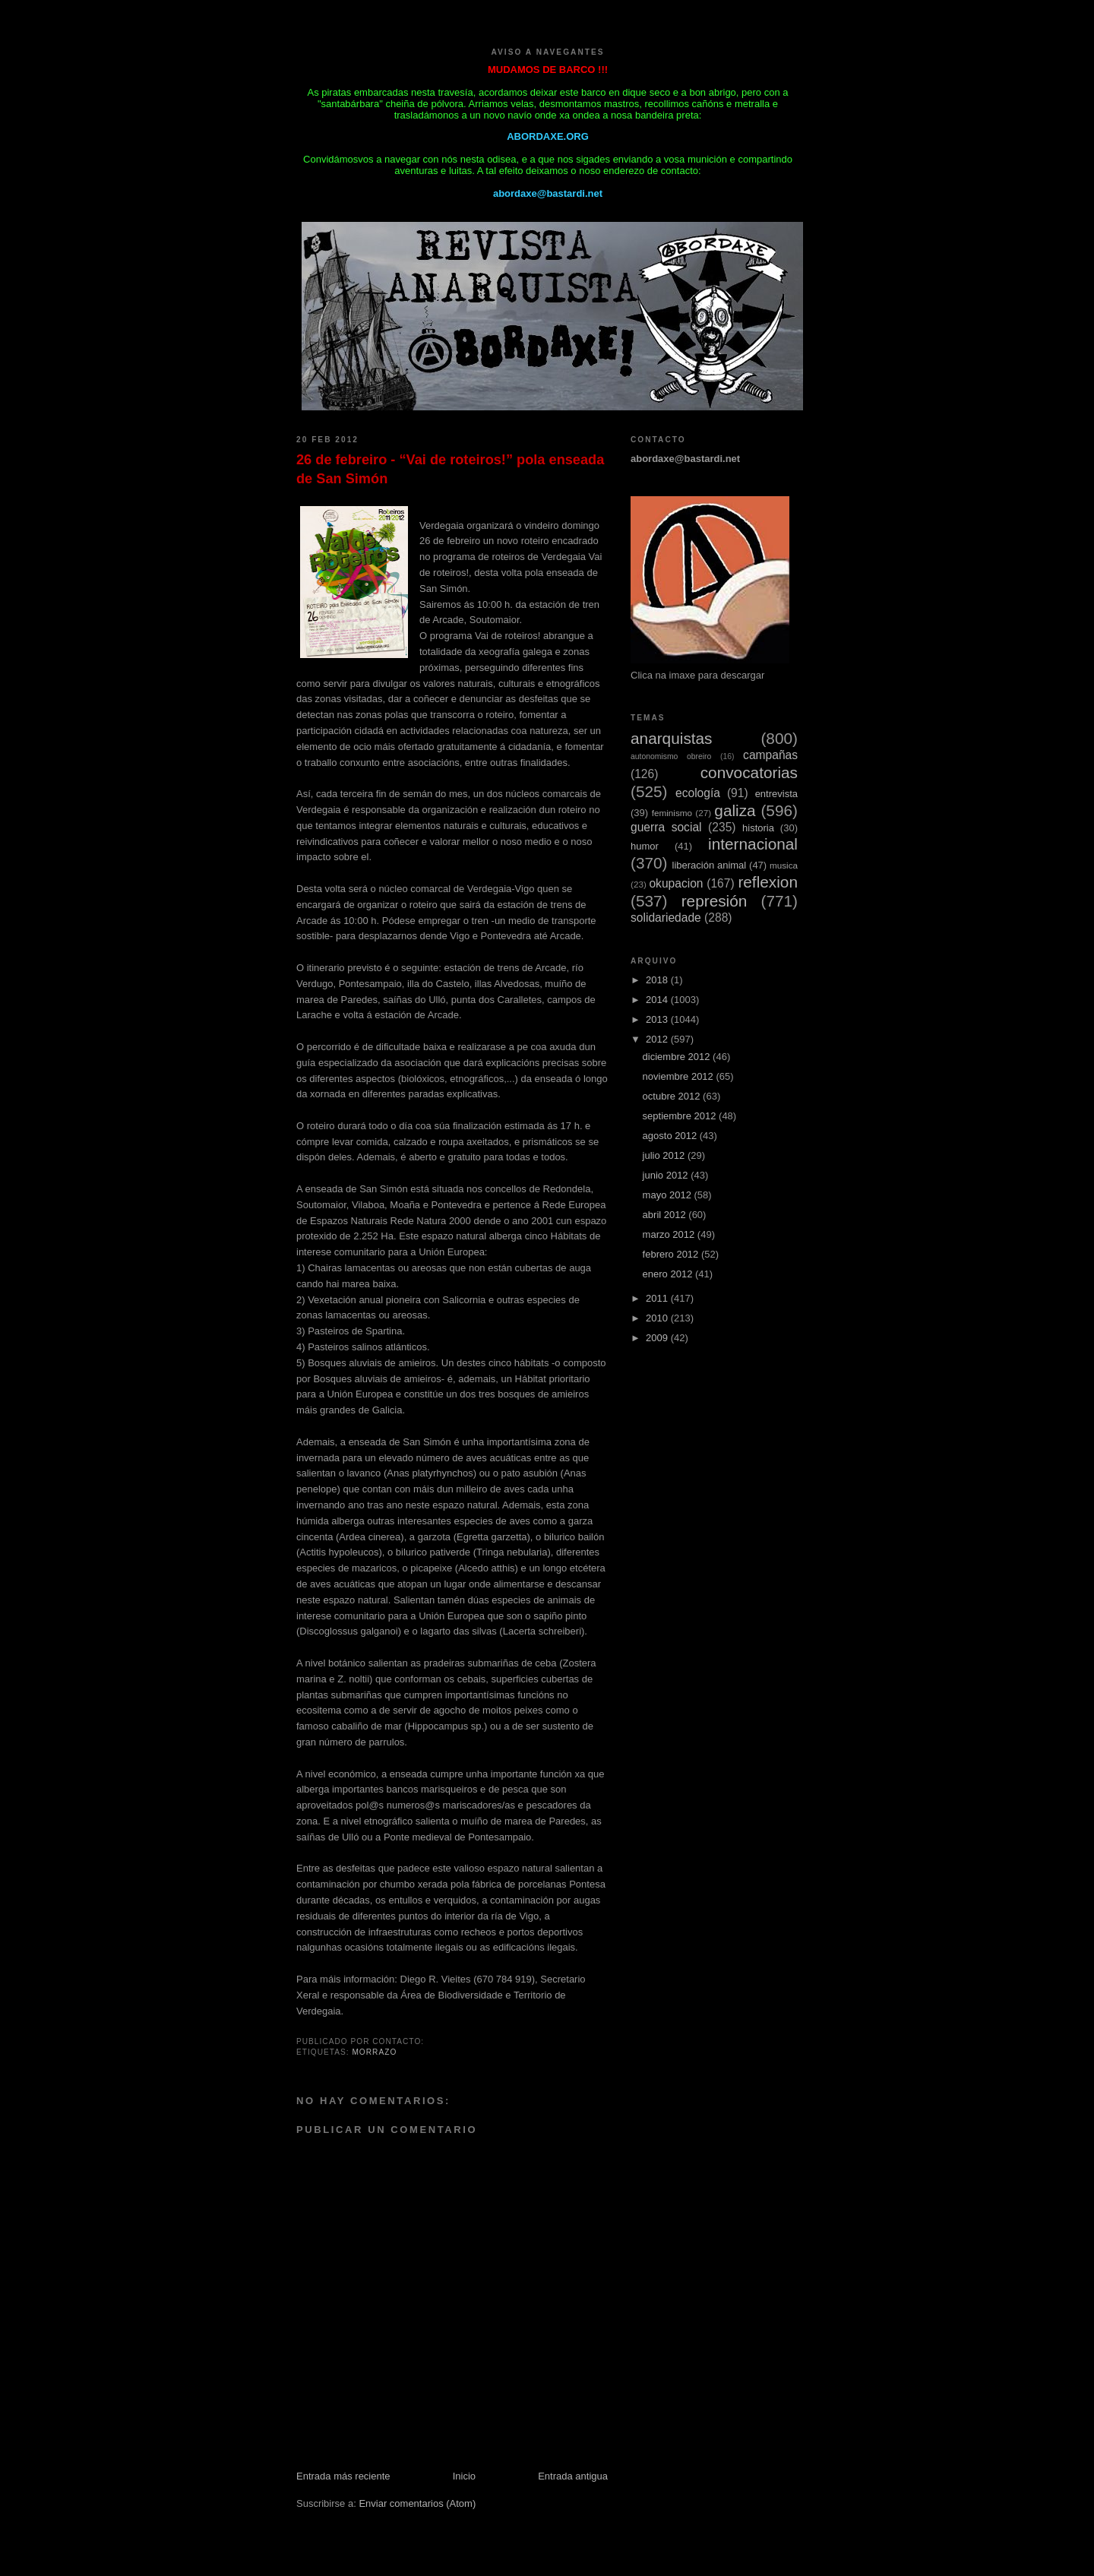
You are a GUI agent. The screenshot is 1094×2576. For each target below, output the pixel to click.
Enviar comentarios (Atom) (417, 2503)
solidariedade (666, 917)
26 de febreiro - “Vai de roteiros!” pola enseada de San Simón (450, 469)
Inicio (464, 2476)
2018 (658, 980)
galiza (734, 810)
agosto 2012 (671, 1135)
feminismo (672, 813)
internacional (753, 844)
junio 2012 (667, 1175)
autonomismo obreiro (671, 756)
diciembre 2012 (678, 1056)
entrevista (776, 793)
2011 (658, 1298)
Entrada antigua (573, 2476)
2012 (658, 1039)
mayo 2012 (668, 1195)
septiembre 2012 (681, 1116)
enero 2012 (669, 1274)
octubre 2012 (673, 1096)
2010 (658, 1318)
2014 (658, 999)
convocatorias (749, 772)
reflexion (768, 882)
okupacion (676, 883)
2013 (658, 1019)
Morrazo (374, 2052)
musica (784, 865)
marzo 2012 (670, 1234)
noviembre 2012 (679, 1076)
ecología (697, 792)
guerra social (666, 827)
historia (758, 828)
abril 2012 (666, 1214)
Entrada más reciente (343, 2476)
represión (714, 901)
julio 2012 (665, 1155)
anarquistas (672, 738)
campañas (770, 754)
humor (645, 846)
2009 (658, 1337)
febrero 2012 (672, 1254)
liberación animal (709, 865)
